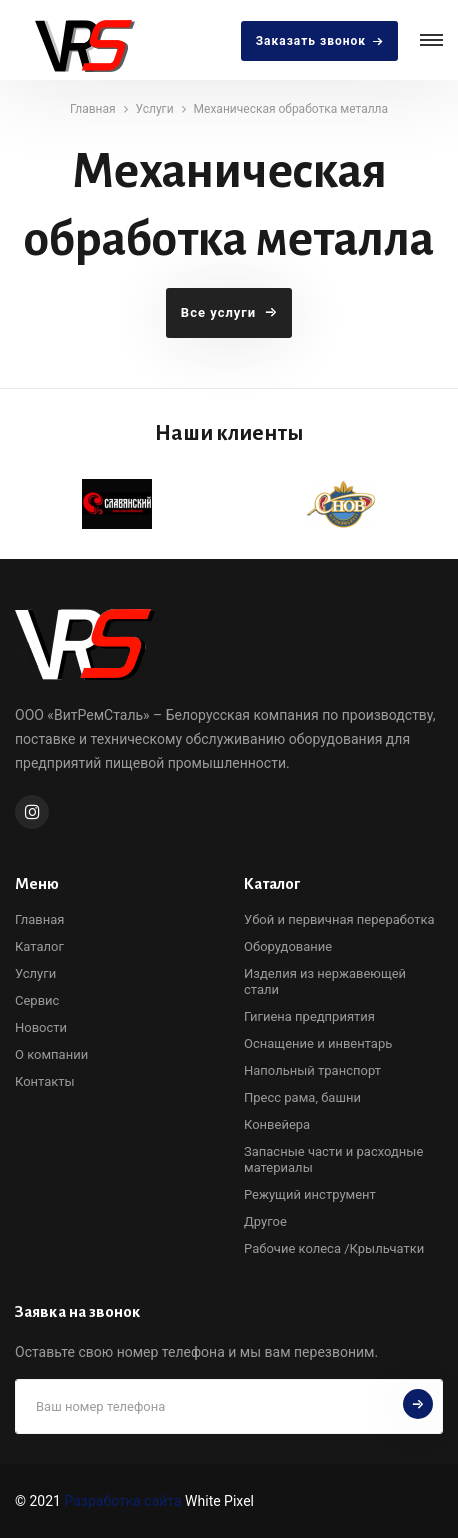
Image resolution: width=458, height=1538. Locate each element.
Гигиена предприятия (309, 1016)
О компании (51, 1054)
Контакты (45, 1081)
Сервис (37, 1000)
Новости (41, 1027)
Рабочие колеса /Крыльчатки (334, 1248)
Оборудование (288, 946)
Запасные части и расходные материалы (333, 1159)
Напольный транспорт (312, 1070)
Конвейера (277, 1124)
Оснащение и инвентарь (318, 1043)
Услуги (155, 109)
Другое (265, 1221)
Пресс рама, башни (302, 1097)
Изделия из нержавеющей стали (325, 981)
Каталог (39, 946)
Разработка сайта (122, 1501)
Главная (93, 109)
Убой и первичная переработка (339, 919)
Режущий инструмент (310, 1194)
